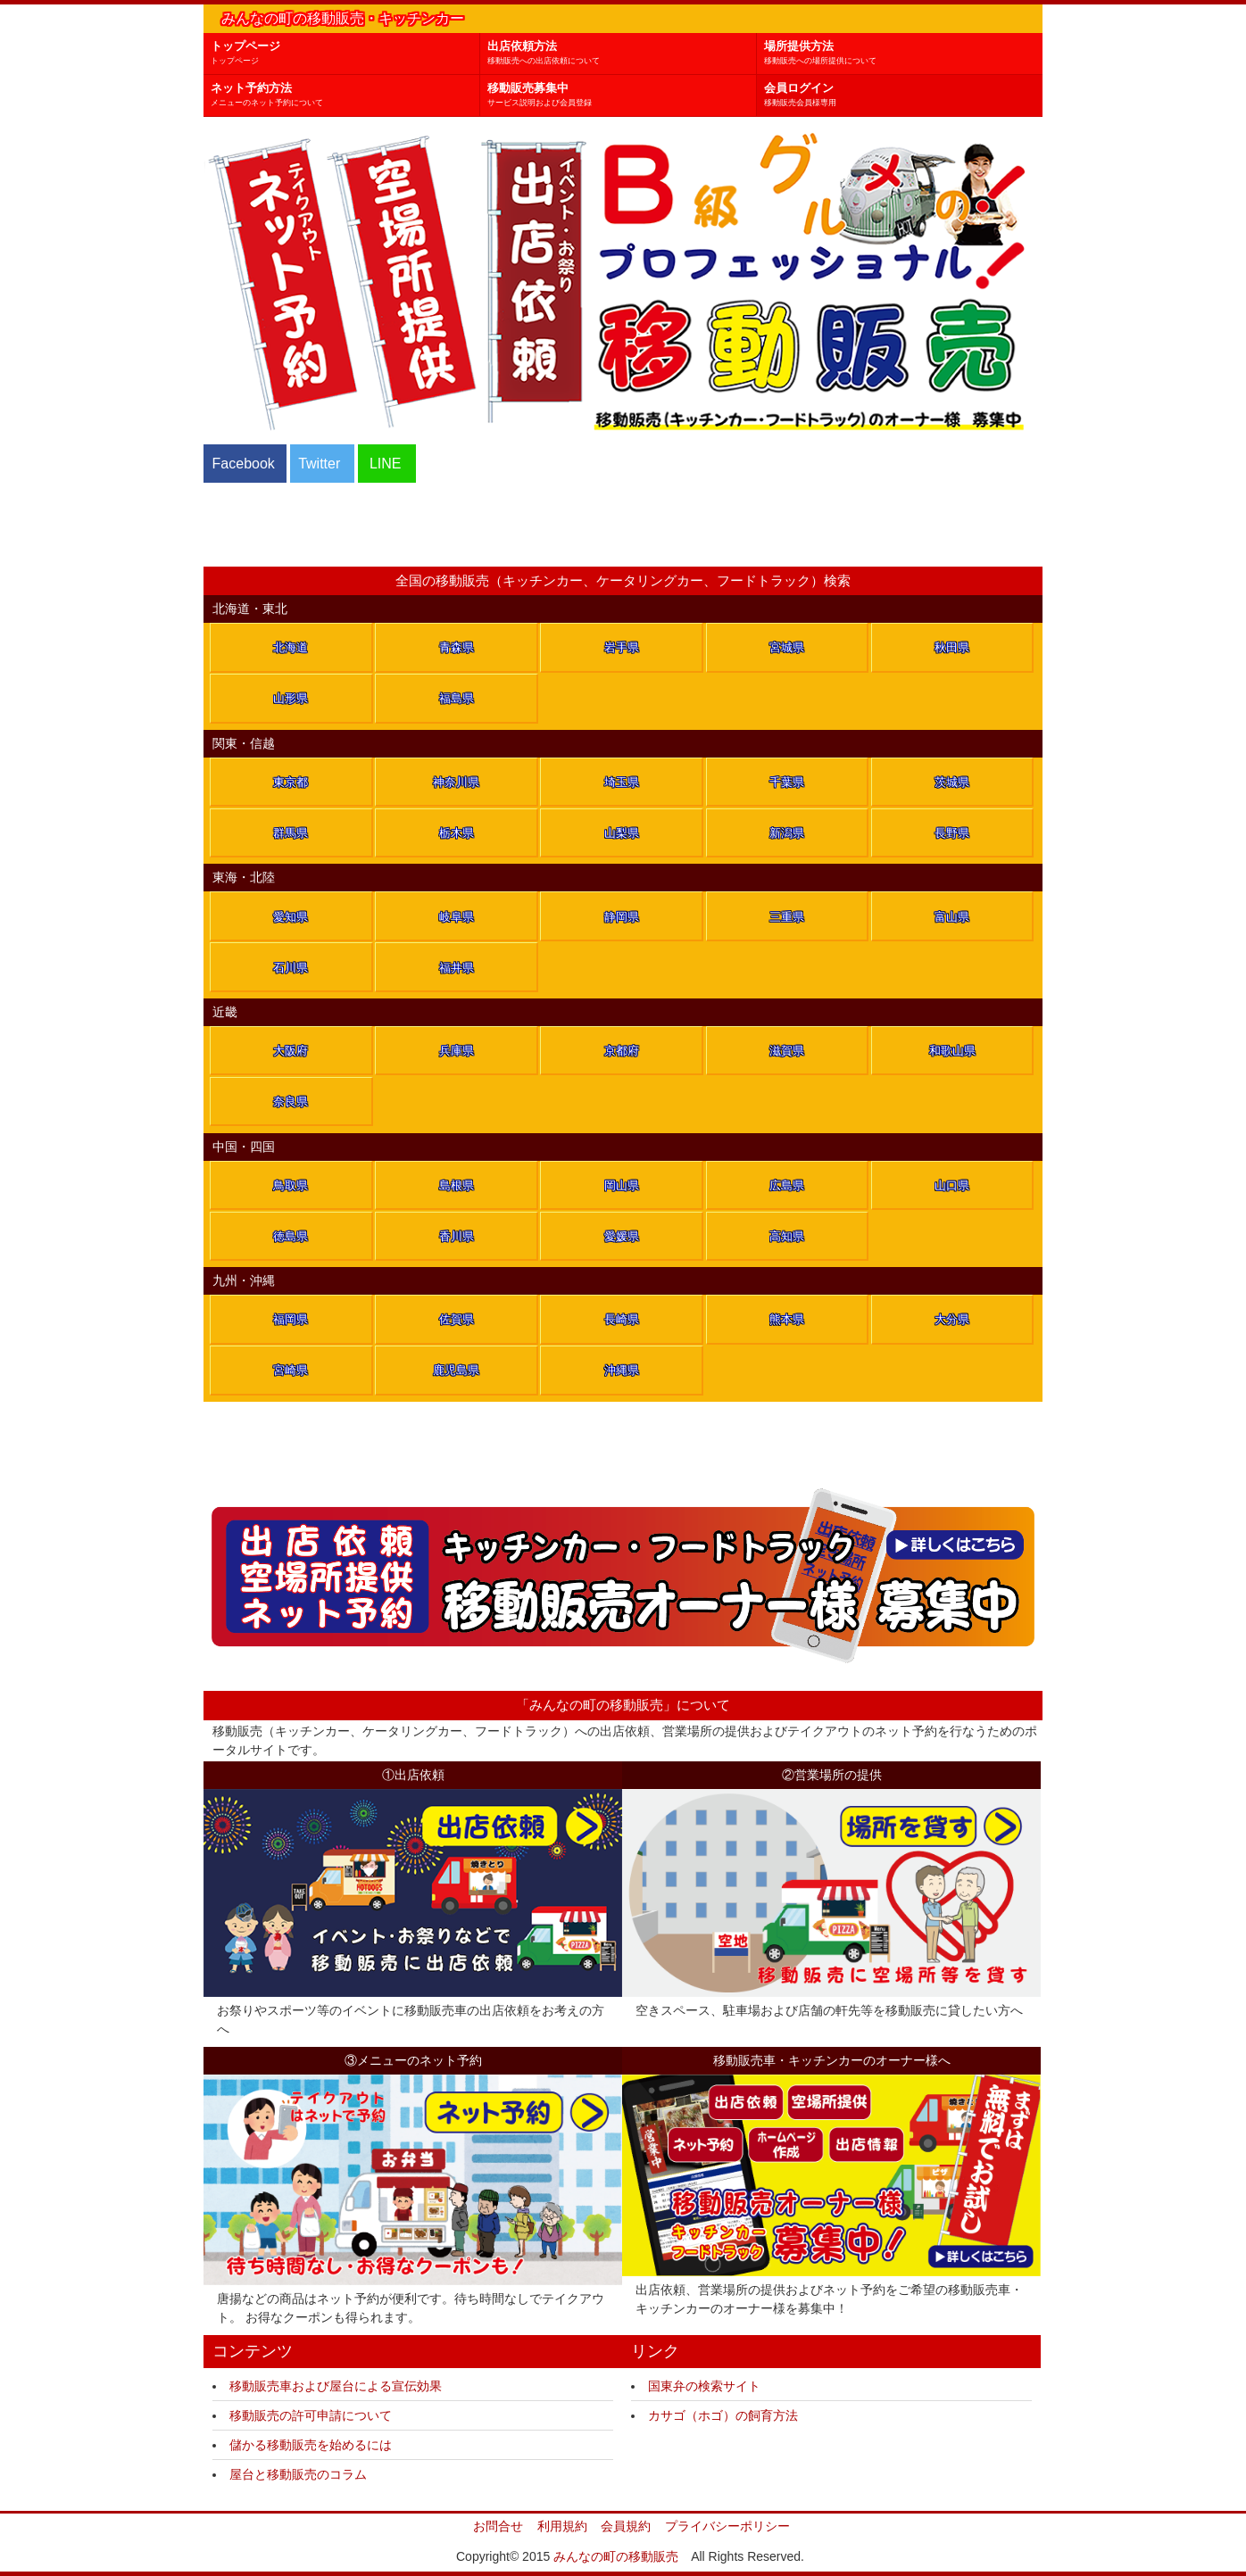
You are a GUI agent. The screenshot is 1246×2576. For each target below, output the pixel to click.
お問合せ (498, 2526)
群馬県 (290, 833)
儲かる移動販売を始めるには (310, 2445)
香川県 (456, 1236)
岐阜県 (456, 917)
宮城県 (786, 647)
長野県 (951, 833)
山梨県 (621, 833)
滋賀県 (786, 1050)
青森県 (456, 647)
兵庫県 (456, 1050)
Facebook (243, 463)
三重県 (786, 917)
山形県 (290, 698)
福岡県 (290, 1319)
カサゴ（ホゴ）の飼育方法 (723, 2415)
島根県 (456, 1185)
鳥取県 (290, 1185)
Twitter (319, 463)
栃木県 (456, 833)
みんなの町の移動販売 (615, 2556)
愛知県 (290, 917)
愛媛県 (621, 1236)
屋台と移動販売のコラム (298, 2474)
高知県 (786, 1236)
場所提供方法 (903, 53)
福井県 (456, 967)
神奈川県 (456, 782)
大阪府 (290, 1050)
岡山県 (621, 1185)
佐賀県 (456, 1319)
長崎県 (621, 1319)
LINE (386, 463)
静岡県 (621, 917)
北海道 (290, 647)
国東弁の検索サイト (704, 2386)
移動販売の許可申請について (310, 2415)
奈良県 (290, 1101)
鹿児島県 (456, 1370)
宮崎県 (290, 1370)
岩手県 (621, 647)
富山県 (951, 917)
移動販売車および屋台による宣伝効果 (335, 2386)
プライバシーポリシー (727, 2526)
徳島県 (290, 1236)
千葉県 (786, 782)
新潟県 (786, 833)
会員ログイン (903, 95)
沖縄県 (621, 1370)
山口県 (951, 1185)
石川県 (290, 967)
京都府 (621, 1050)
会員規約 (626, 2526)
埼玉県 (621, 782)
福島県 (456, 698)
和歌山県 (952, 1050)
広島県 (786, 1185)
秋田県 (951, 647)
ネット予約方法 (345, 95)
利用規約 (562, 2526)
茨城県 (951, 782)
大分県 (951, 1319)
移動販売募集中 (621, 95)
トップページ (345, 53)
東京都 (290, 782)
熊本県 (786, 1319)
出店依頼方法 (621, 53)
